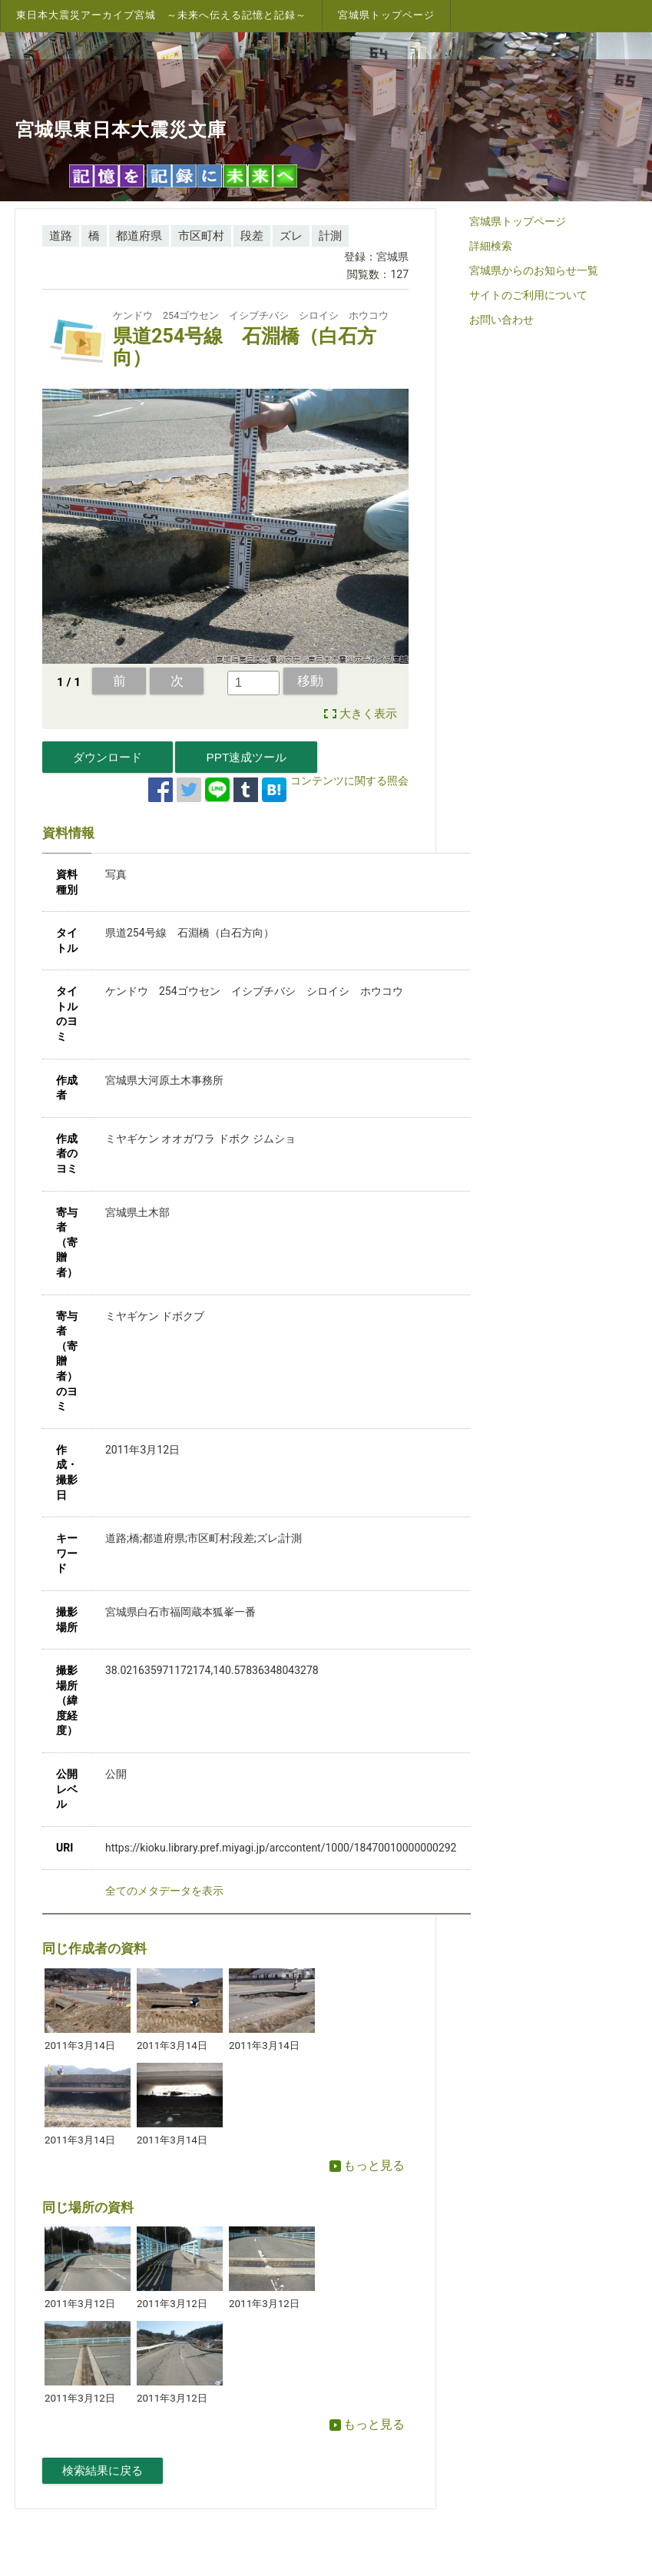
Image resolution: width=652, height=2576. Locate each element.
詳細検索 (490, 246)
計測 (330, 236)
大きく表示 (368, 714)
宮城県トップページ (386, 15)
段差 (251, 236)
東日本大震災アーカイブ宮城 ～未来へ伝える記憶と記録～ (161, 15)
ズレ (291, 236)
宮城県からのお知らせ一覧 (533, 270)
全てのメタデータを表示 (164, 1891)
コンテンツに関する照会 (349, 780)
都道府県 (139, 236)
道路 (60, 236)
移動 (310, 680)
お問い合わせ (501, 319)
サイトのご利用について (528, 295)
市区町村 (201, 236)
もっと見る (367, 2165)
